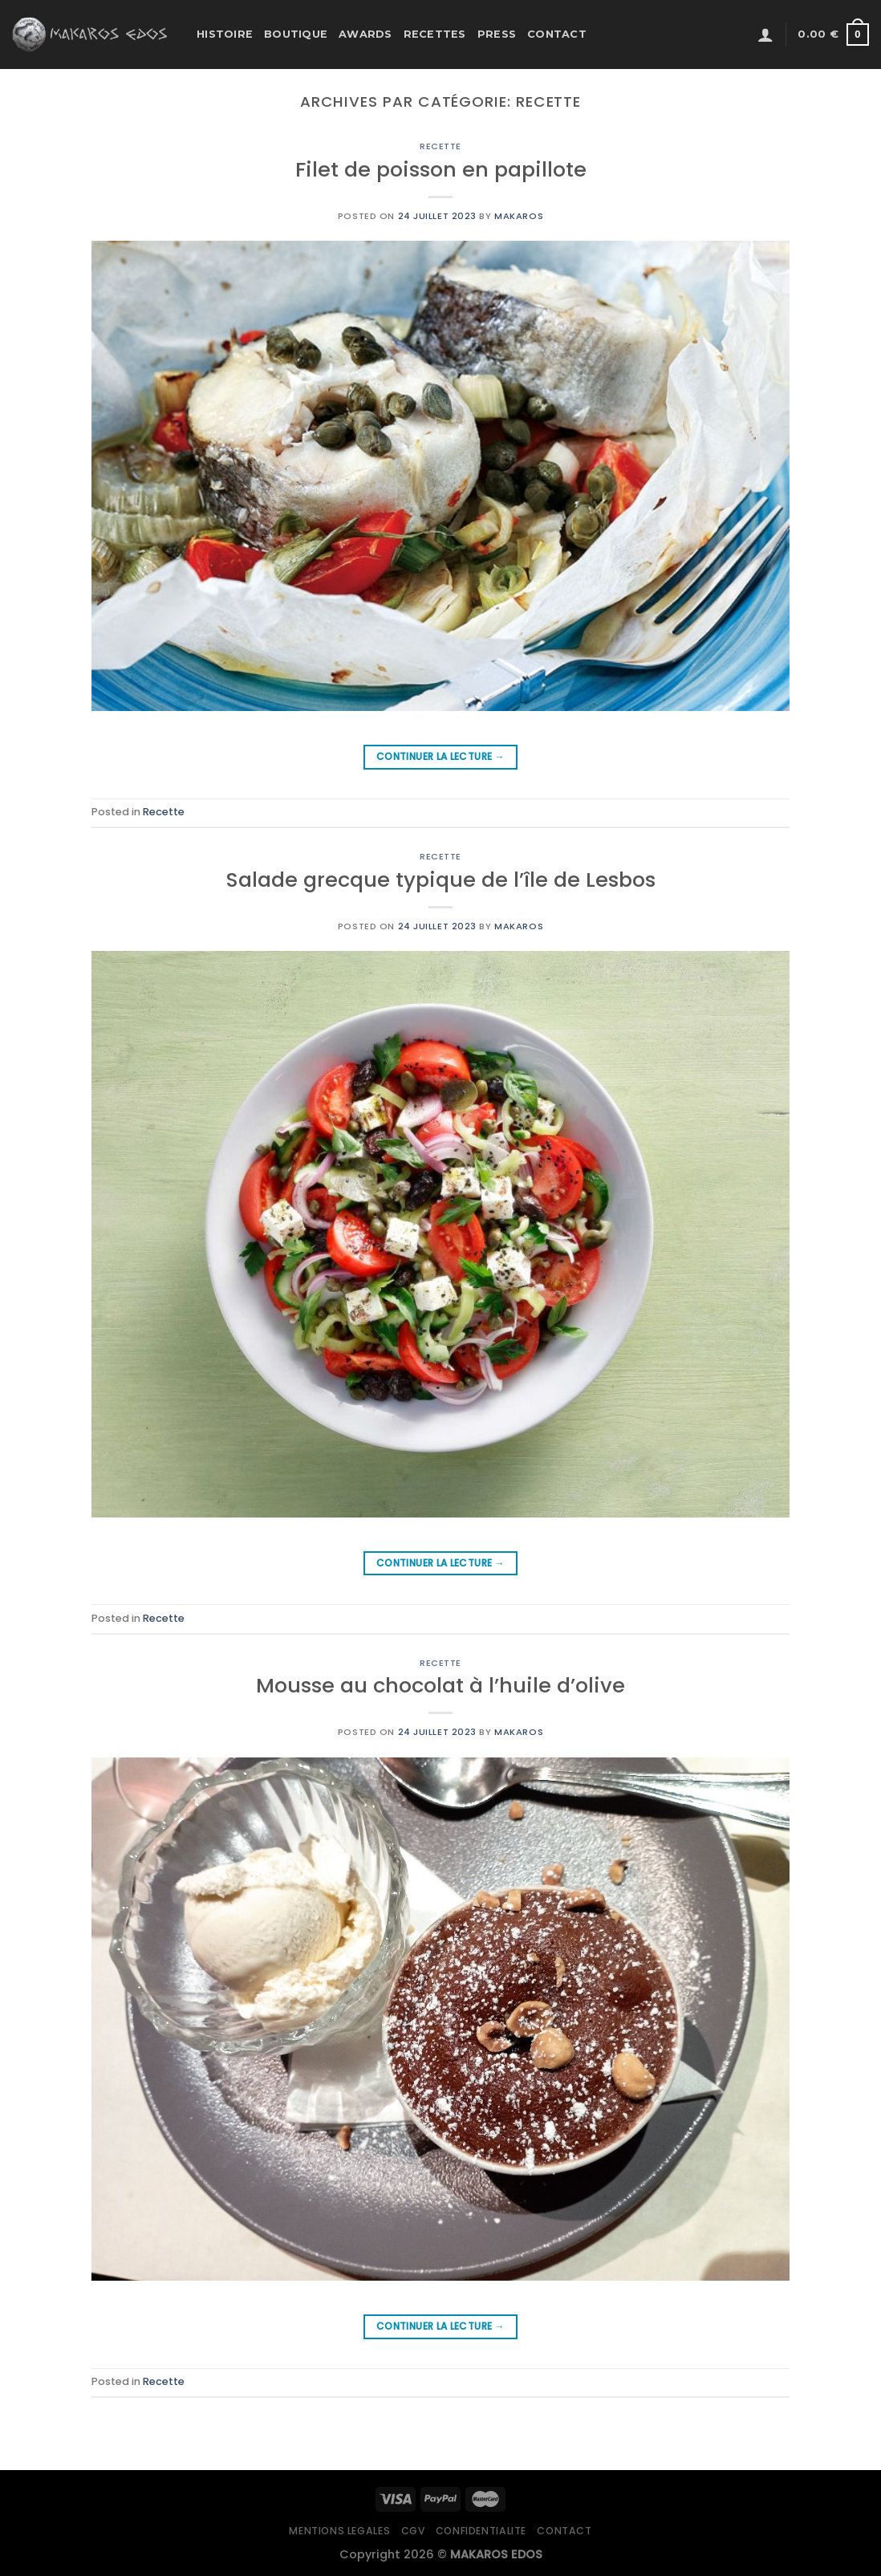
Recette (440, 146)
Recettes (435, 34)
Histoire (225, 34)
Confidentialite (481, 2530)
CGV (413, 2530)
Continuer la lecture (440, 756)
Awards (365, 34)
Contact (557, 34)
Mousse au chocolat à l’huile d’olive (440, 1685)
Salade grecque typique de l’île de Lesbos (441, 879)
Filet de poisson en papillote (441, 169)
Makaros (518, 215)
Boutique (295, 34)
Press (496, 34)
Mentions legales (339, 2530)
